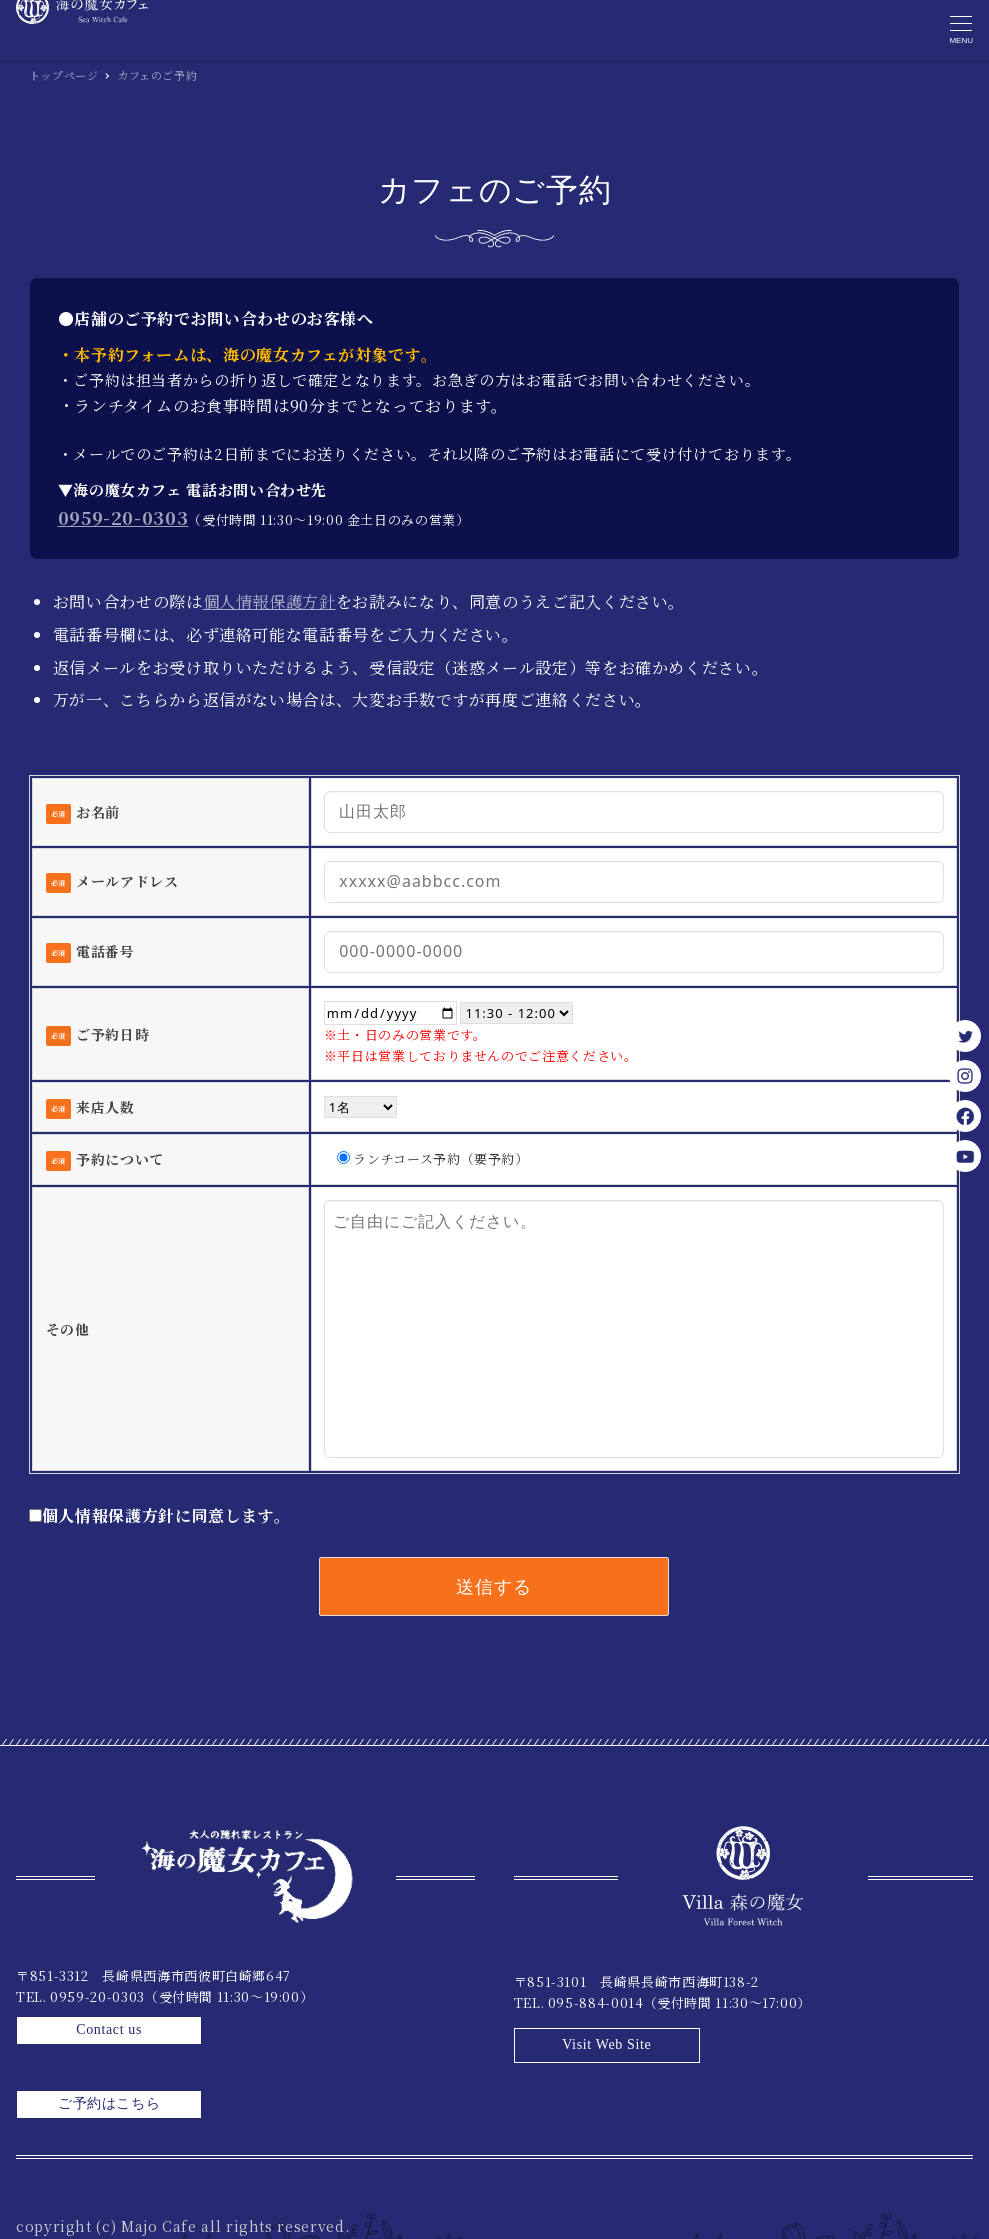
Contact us (395, 1990)
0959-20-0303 (123, 517)
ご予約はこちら (395, 2040)
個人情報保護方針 (269, 601)
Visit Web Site (892, 1990)
